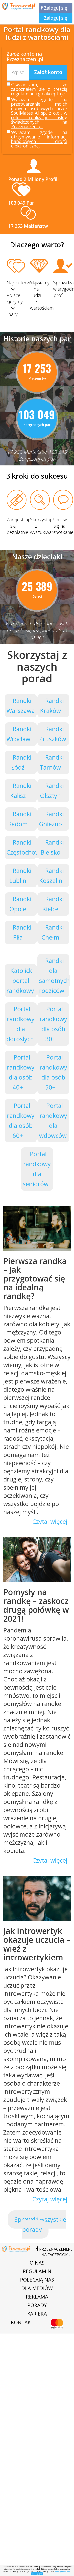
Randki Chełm (53, 932)
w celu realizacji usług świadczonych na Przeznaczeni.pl (39, 119)
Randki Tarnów (52, 762)
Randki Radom (19, 819)
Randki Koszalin (51, 876)
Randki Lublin (20, 876)
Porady (37, 2305)
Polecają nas (37, 2279)
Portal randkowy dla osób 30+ (53, 1024)
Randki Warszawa (20, 706)
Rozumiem (37, 2574)
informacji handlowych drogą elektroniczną (39, 141)
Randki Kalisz (20, 791)
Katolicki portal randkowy (20, 981)
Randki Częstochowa (24, 847)
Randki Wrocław (18, 734)
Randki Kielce (53, 904)
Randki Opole (20, 904)
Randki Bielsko (52, 847)
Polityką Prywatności (62, 2571)
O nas (37, 2262)
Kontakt (22, 2322)
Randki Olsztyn (52, 791)
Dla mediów (37, 2288)
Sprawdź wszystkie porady (40, 2224)
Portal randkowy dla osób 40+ (20, 1072)
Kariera (37, 2313)
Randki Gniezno (51, 819)
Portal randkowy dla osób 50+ (53, 1072)
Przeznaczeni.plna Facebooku (55, 2251)
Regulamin (37, 2271)
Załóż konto (48, 72)
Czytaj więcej (49, 1521)
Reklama (37, 2296)
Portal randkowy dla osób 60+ (20, 1121)
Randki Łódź (21, 762)
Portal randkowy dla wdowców (53, 1121)
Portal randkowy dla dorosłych (20, 1024)
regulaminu (23, 93)
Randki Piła (22, 932)
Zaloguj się (55, 8)
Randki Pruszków (52, 734)
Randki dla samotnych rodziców (54, 976)
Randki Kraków (52, 706)
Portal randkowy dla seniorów (37, 1169)
